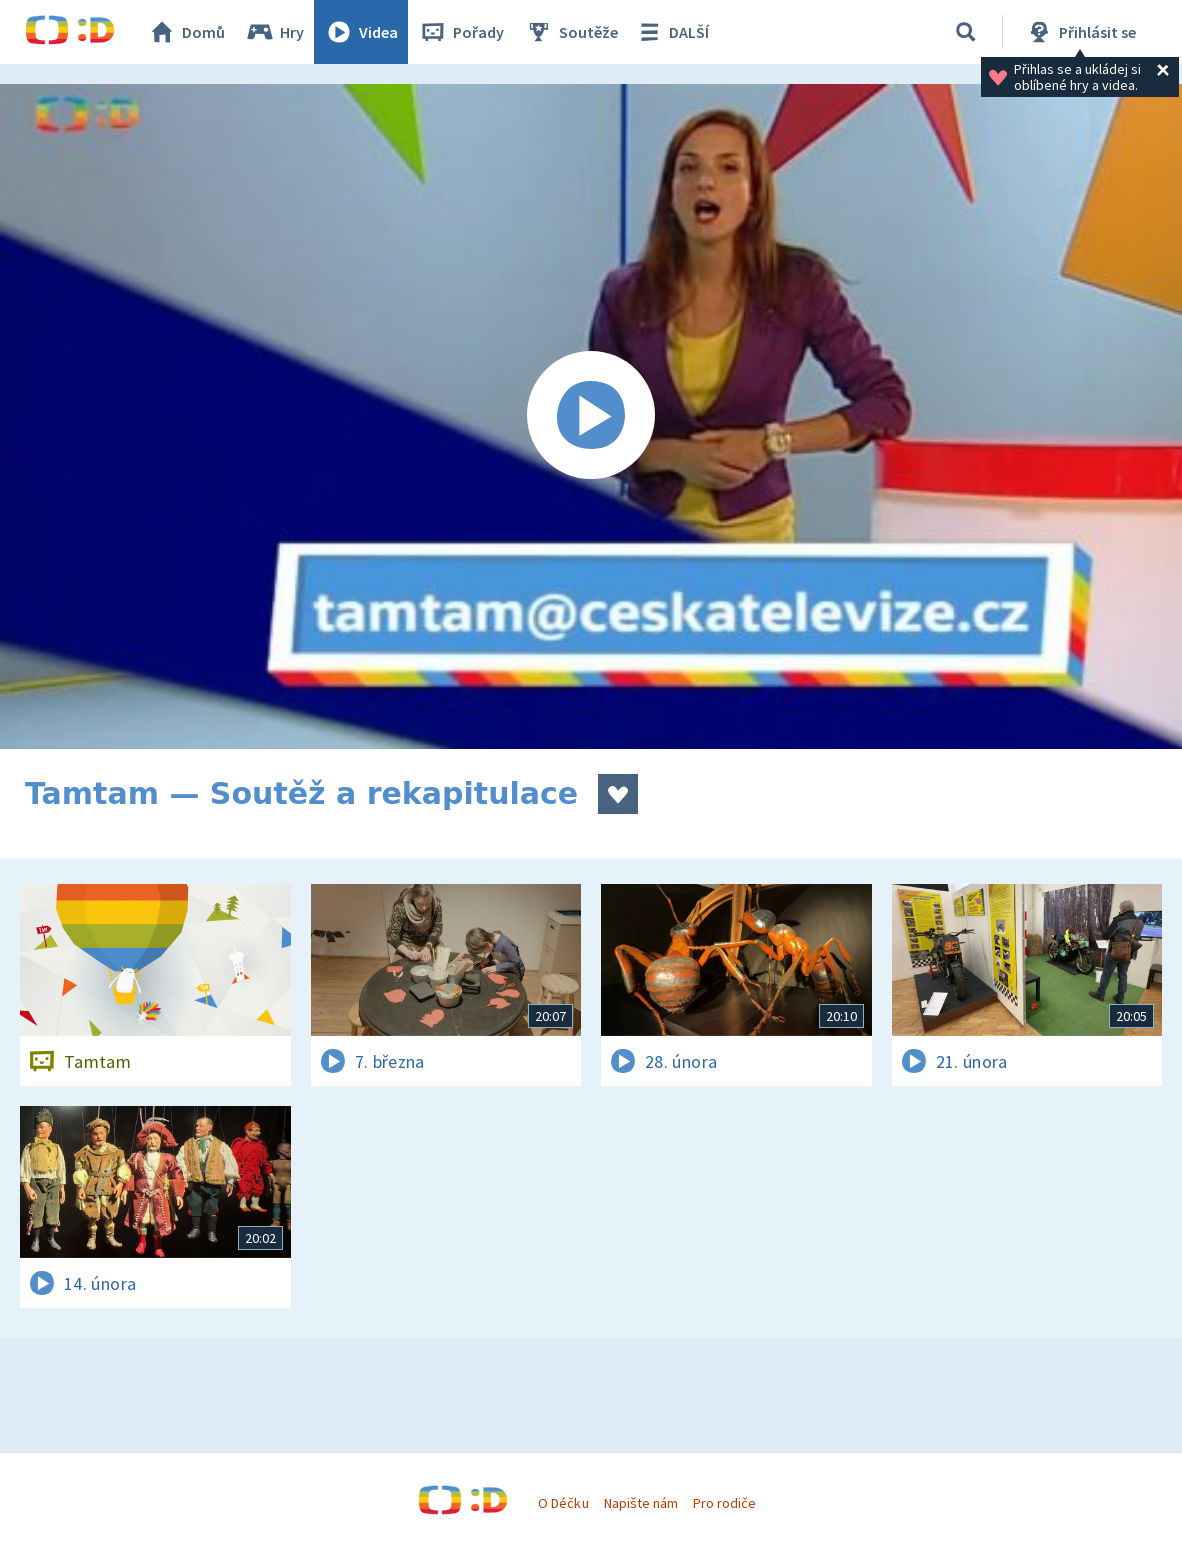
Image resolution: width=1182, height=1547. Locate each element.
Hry (274, 32)
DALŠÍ (671, 32)
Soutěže (571, 32)
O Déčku (563, 1503)
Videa (361, 32)
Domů (186, 32)
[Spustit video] (591, 416)
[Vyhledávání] (966, 32)
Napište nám (641, 1503)
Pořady (461, 32)
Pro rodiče (724, 1503)
